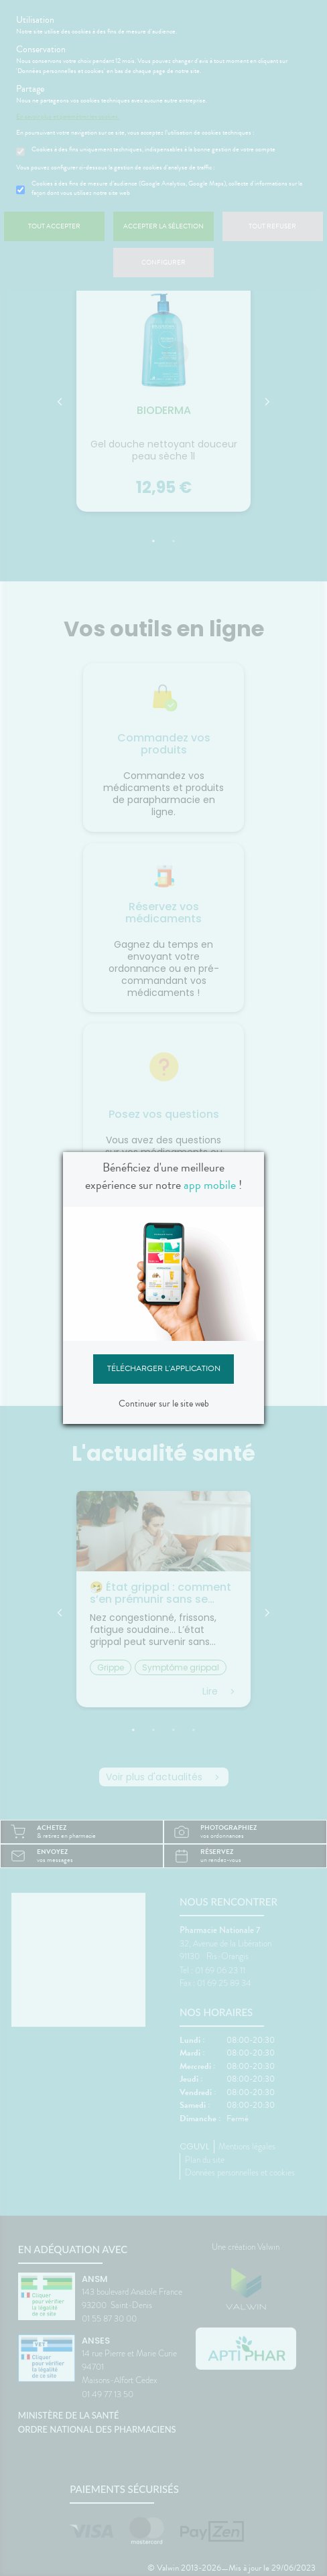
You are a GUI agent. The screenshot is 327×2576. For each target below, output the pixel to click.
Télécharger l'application (163, 1368)
